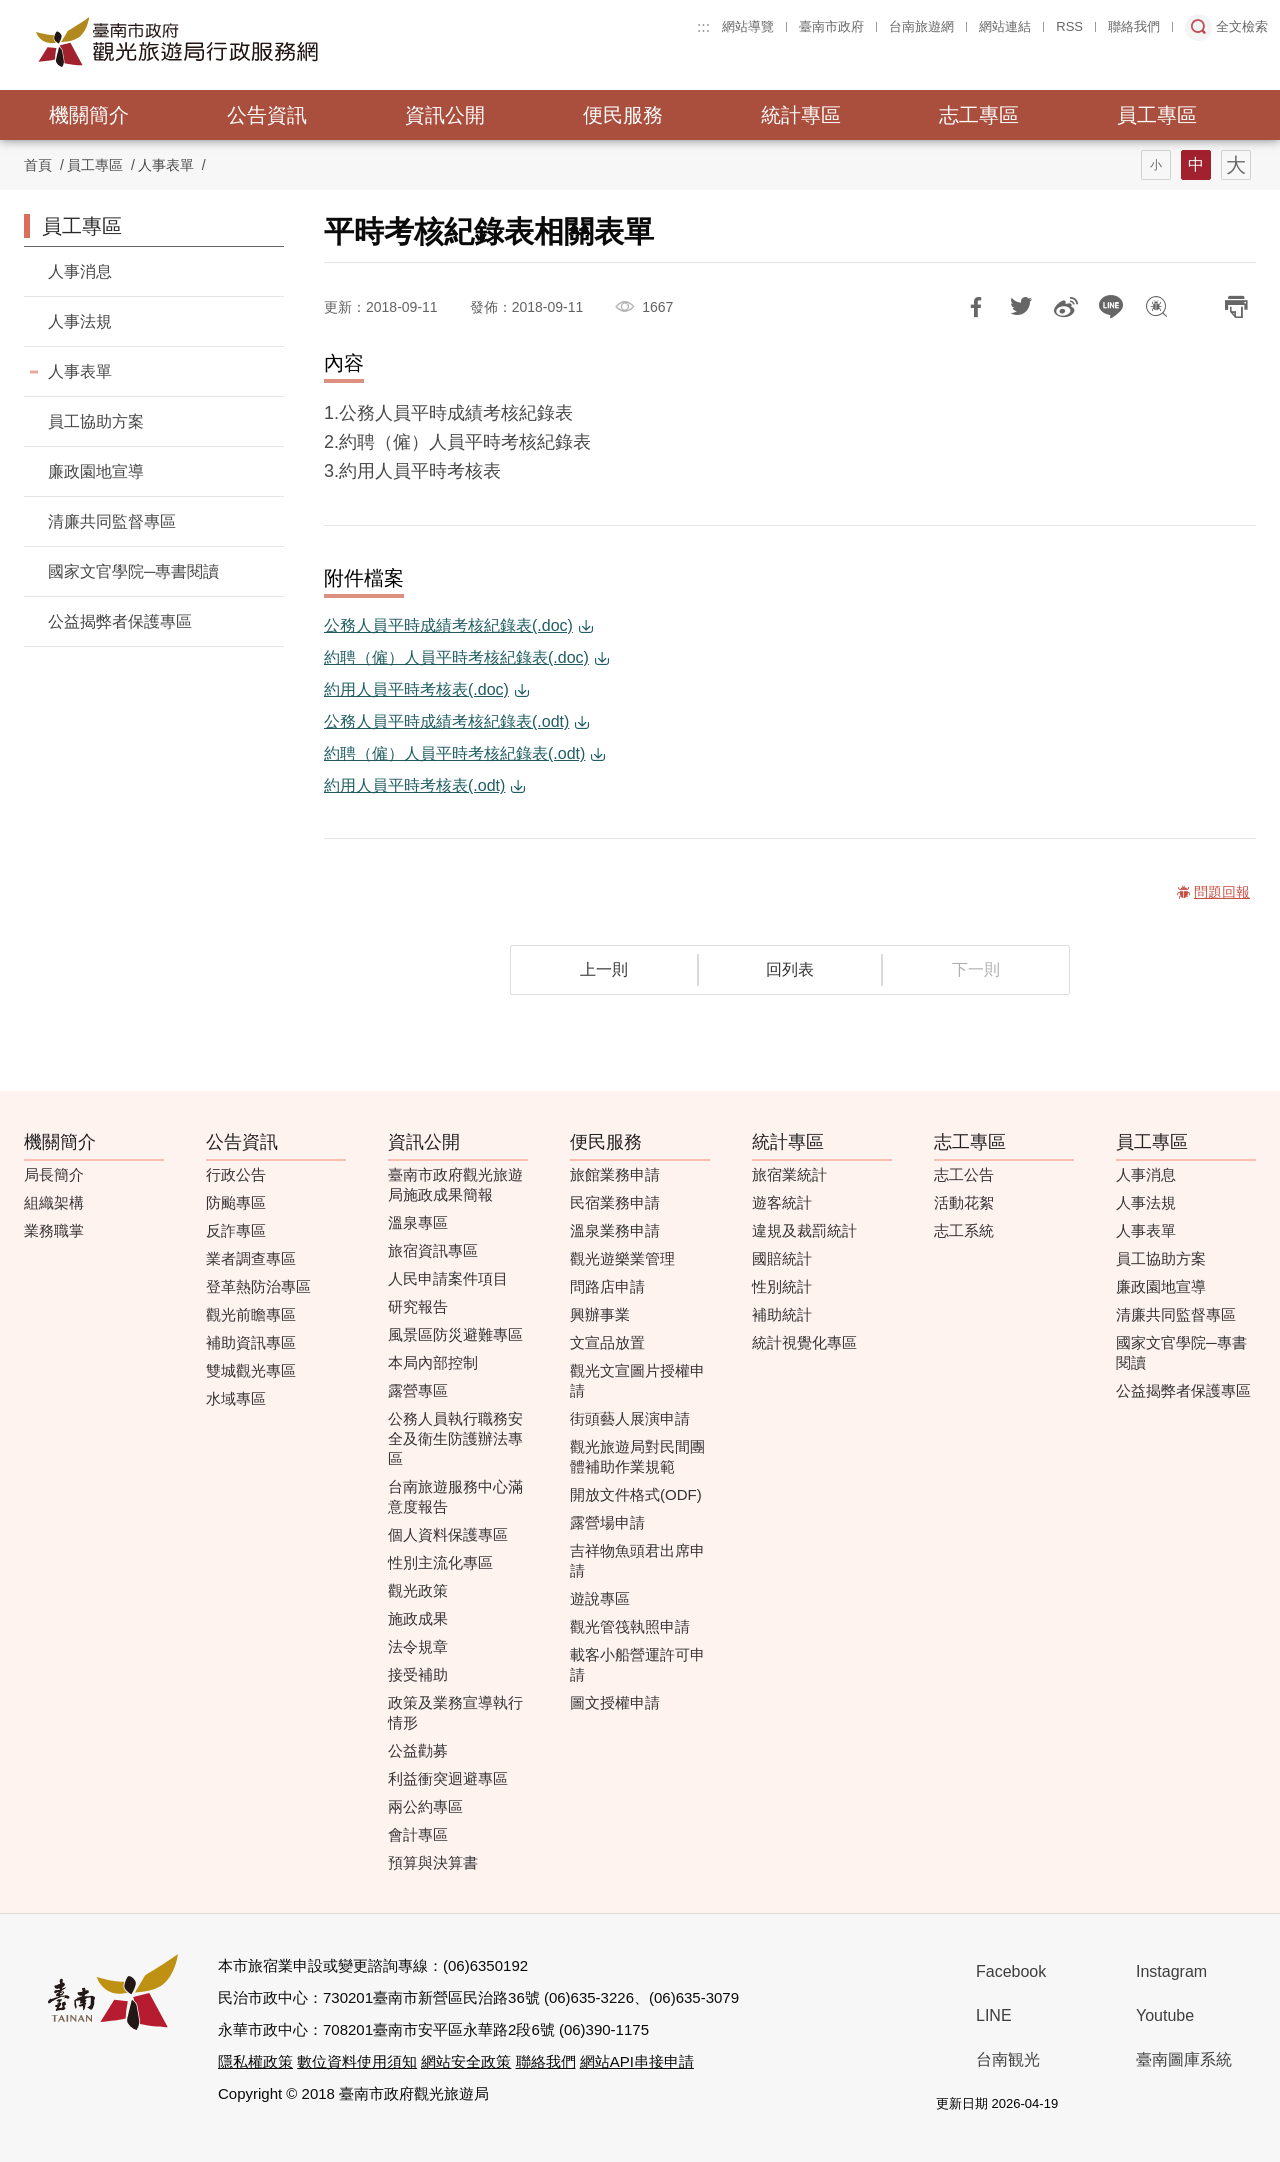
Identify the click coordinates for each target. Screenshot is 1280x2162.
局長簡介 (54, 1174)
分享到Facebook (976, 307)
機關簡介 (89, 115)
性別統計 (782, 1286)
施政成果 (418, 1618)
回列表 (790, 969)
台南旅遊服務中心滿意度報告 (455, 1496)
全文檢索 (1242, 26)
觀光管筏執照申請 (630, 1626)
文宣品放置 (607, 1342)
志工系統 (964, 1230)
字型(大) (1236, 165)
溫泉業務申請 (615, 1230)
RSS (1069, 26)
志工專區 (979, 115)
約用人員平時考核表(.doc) (416, 689)
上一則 (604, 969)
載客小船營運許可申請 (637, 1664)
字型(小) (1156, 165)
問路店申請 (607, 1286)
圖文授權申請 (615, 1702)
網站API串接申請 (637, 2061)
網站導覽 (748, 26)
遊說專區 (600, 1598)
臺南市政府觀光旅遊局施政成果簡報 (455, 1184)
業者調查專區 (251, 1258)
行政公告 (236, 1174)
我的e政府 (1108, 2104)
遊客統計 (782, 1202)
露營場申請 (607, 1522)
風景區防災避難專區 (455, 1334)
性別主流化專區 (440, 1562)
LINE (994, 2015)
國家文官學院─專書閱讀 (133, 571)
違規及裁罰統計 (804, 1230)
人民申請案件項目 (448, 1278)
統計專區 (801, 115)
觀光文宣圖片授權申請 (637, 1380)
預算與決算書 (433, 1862)
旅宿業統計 (789, 1174)
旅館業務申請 (615, 1174)
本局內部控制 (433, 1362)
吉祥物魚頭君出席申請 (637, 1560)
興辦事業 (600, 1314)
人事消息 (80, 271)
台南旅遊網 (921, 26)
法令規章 (418, 1646)
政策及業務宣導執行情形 (455, 1712)
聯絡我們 (1134, 26)
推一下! (1021, 307)
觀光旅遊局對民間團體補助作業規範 (637, 1456)
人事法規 (80, 321)
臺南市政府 (831, 26)
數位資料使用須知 (357, 2061)
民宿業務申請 (615, 1202)
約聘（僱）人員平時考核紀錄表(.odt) (454, 753)
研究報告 (418, 1306)
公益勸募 (418, 1750)
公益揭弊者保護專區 (120, 621)
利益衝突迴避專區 (448, 1778)
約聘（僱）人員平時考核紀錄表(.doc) (456, 657)
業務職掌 (54, 1230)
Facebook (1011, 1971)
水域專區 (236, 1398)
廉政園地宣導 (96, 471)
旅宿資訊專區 (433, 1250)
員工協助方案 (96, 421)
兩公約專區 (425, 1806)
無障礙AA (1179, 2104)
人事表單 (166, 165)
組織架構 (54, 1202)
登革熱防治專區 (258, 1286)
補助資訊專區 (251, 1342)
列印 (1236, 307)
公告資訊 (267, 115)
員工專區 (1157, 115)
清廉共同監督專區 (112, 521)
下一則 (976, 969)
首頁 (38, 165)
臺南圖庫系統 (1184, 2059)
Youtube (1165, 2015)
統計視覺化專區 (804, 1342)
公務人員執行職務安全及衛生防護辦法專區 (455, 1438)
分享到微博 (1066, 307)
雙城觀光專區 (251, 1370)
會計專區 (418, 1834)
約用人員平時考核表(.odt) (414, 785)
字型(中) (1196, 165)
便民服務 (623, 115)
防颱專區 (236, 1202)
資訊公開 (445, 115)
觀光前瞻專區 (251, 1314)
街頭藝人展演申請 (630, 1418)
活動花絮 (964, 1202)
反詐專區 (236, 1230)
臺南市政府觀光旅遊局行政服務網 (232, 42)
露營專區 (418, 1390)
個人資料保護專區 (448, 1534)
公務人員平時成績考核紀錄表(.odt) (446, 721)
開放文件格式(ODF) (636, 1494)
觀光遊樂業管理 (622, 1258)
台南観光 (1008, 2059)
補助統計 (782, 1314)
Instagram (1171, 1971)
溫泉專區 (418, 1222)
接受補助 (418, 1674)
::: (703, 26)
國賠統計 (782, 1258)
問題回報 (1156, 307)
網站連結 (1005, 26)
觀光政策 (418, 1590)
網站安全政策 (466, 2061)
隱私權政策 (255, 2061)
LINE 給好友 (1111, 307)
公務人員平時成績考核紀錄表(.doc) (448, 625)
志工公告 (964, 1174)
